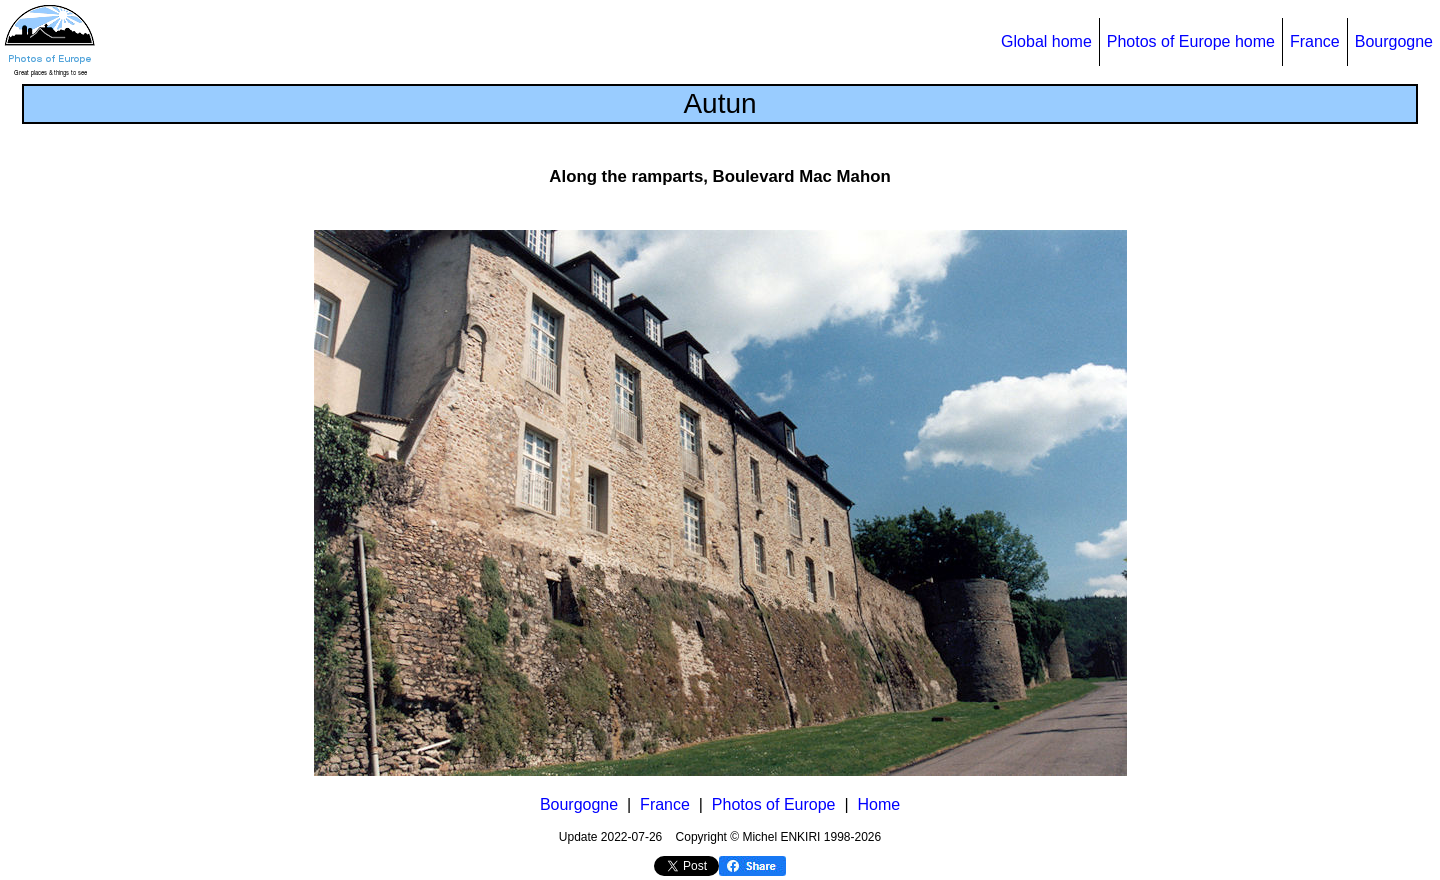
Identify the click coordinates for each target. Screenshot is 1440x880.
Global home (1046, 41)
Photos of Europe (774, 804)
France (1315, 41)
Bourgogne (1394, 41)
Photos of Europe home (1191, 41)
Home (878, 804)
